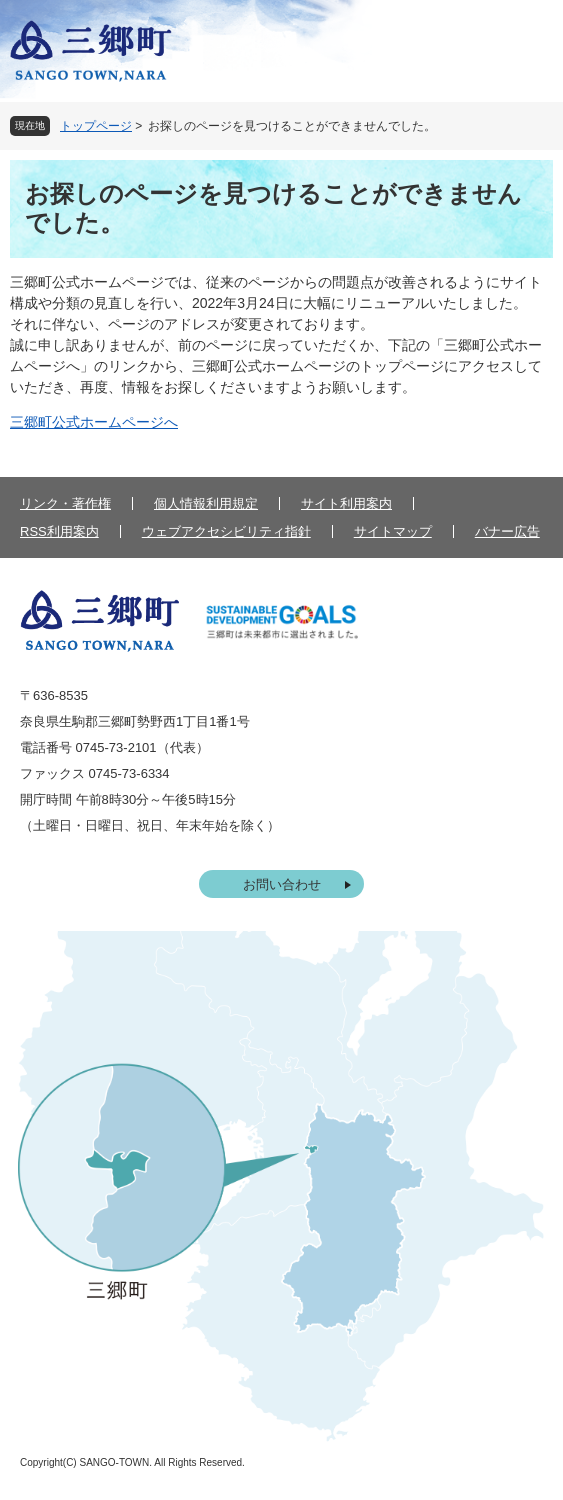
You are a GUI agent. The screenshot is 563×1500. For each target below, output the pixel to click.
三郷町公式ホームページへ (94, 422)
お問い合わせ (282, 884)
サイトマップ (393, 531)
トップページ (96, 126)
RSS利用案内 (59, 531)
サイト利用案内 (346, 503)
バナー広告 (507, 531)
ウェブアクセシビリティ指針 (226, 531)
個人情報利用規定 (206, 503)
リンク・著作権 (65, 503)
